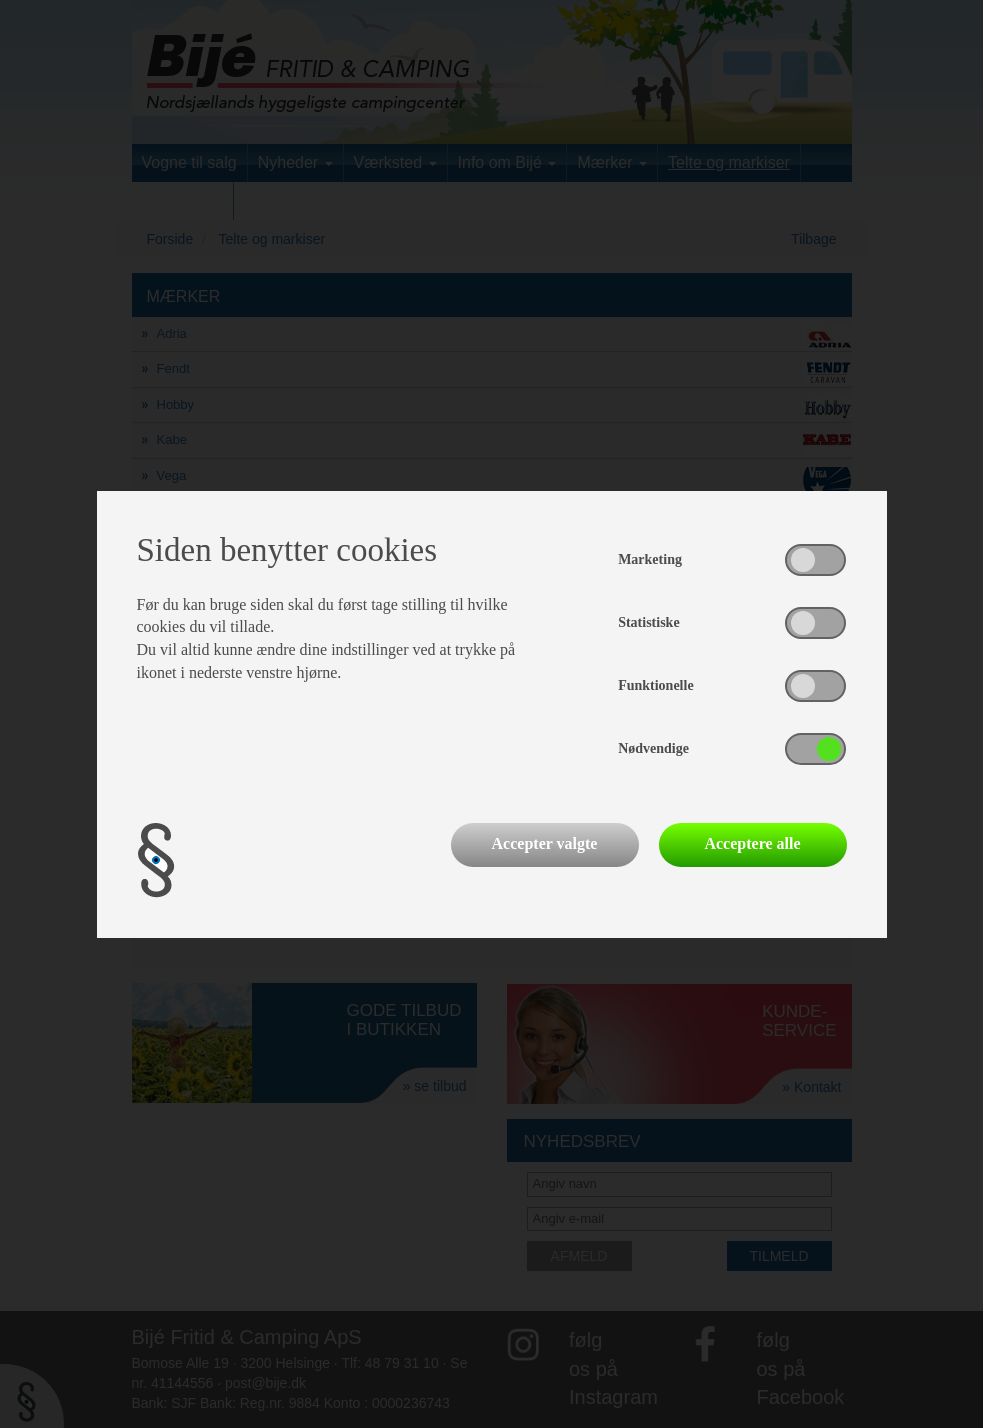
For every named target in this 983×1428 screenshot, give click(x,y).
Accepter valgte (545, 843)
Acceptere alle (752, 843)
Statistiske (648, 622)
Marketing (650, 559)
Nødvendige (653, 748)
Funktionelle (655, 685)
